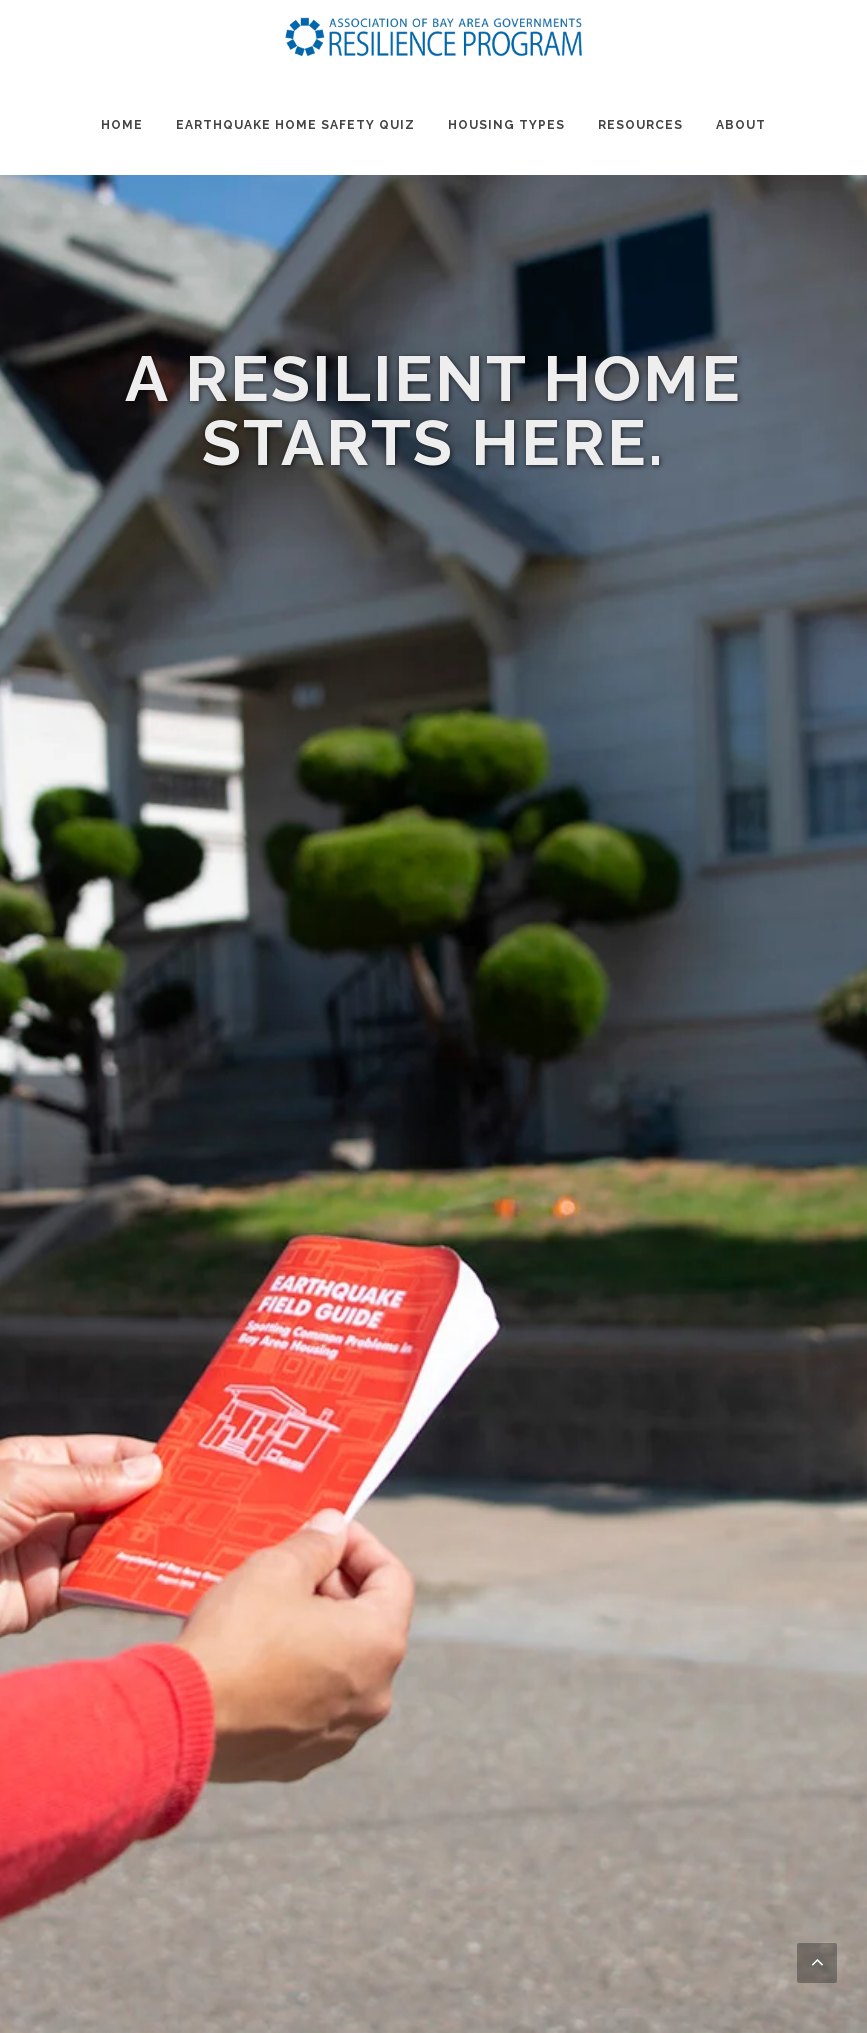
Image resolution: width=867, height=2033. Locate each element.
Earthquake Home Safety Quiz (295, 125)
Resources (640, 125)
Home (122, 125)
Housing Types (506, 125)
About (741, 125)
